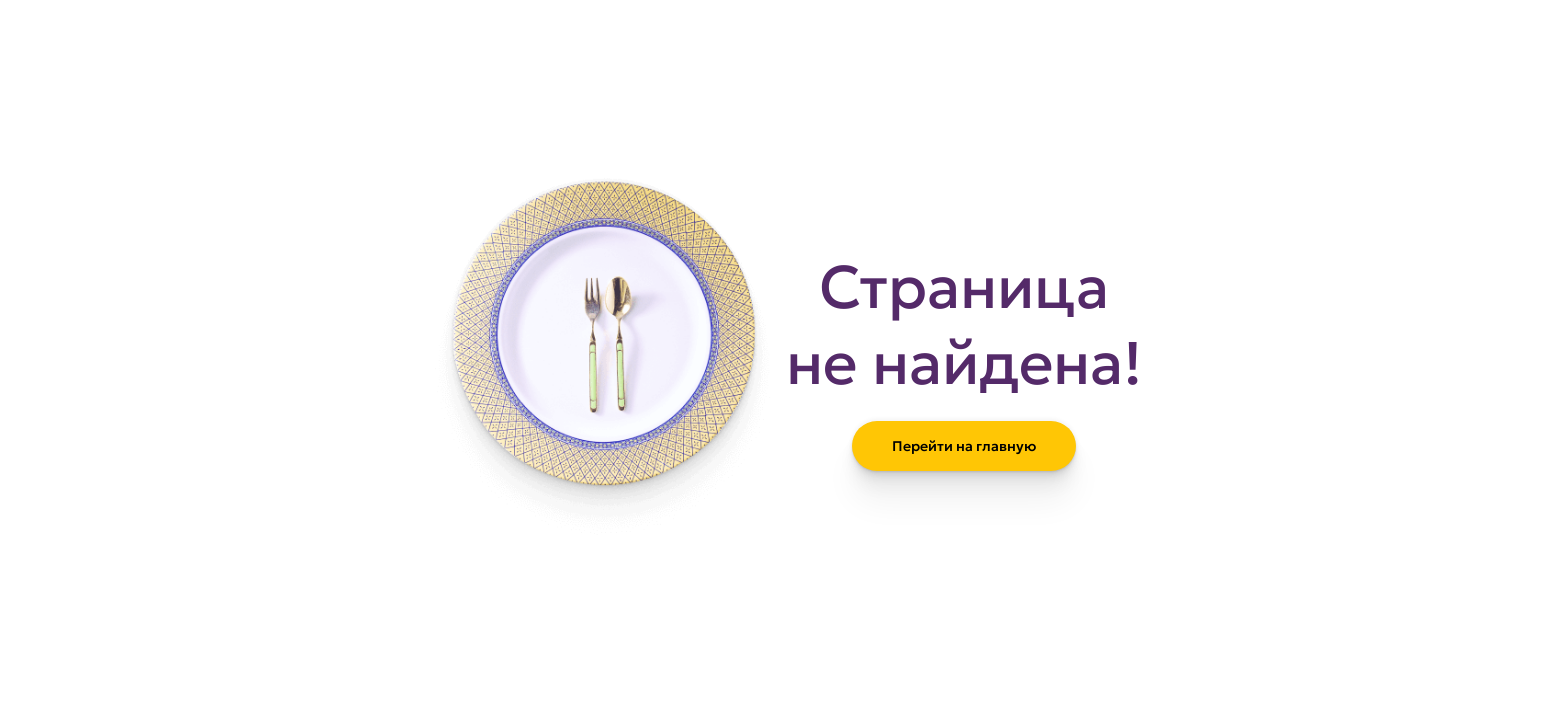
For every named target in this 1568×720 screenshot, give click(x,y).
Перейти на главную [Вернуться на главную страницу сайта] (964, 446)
